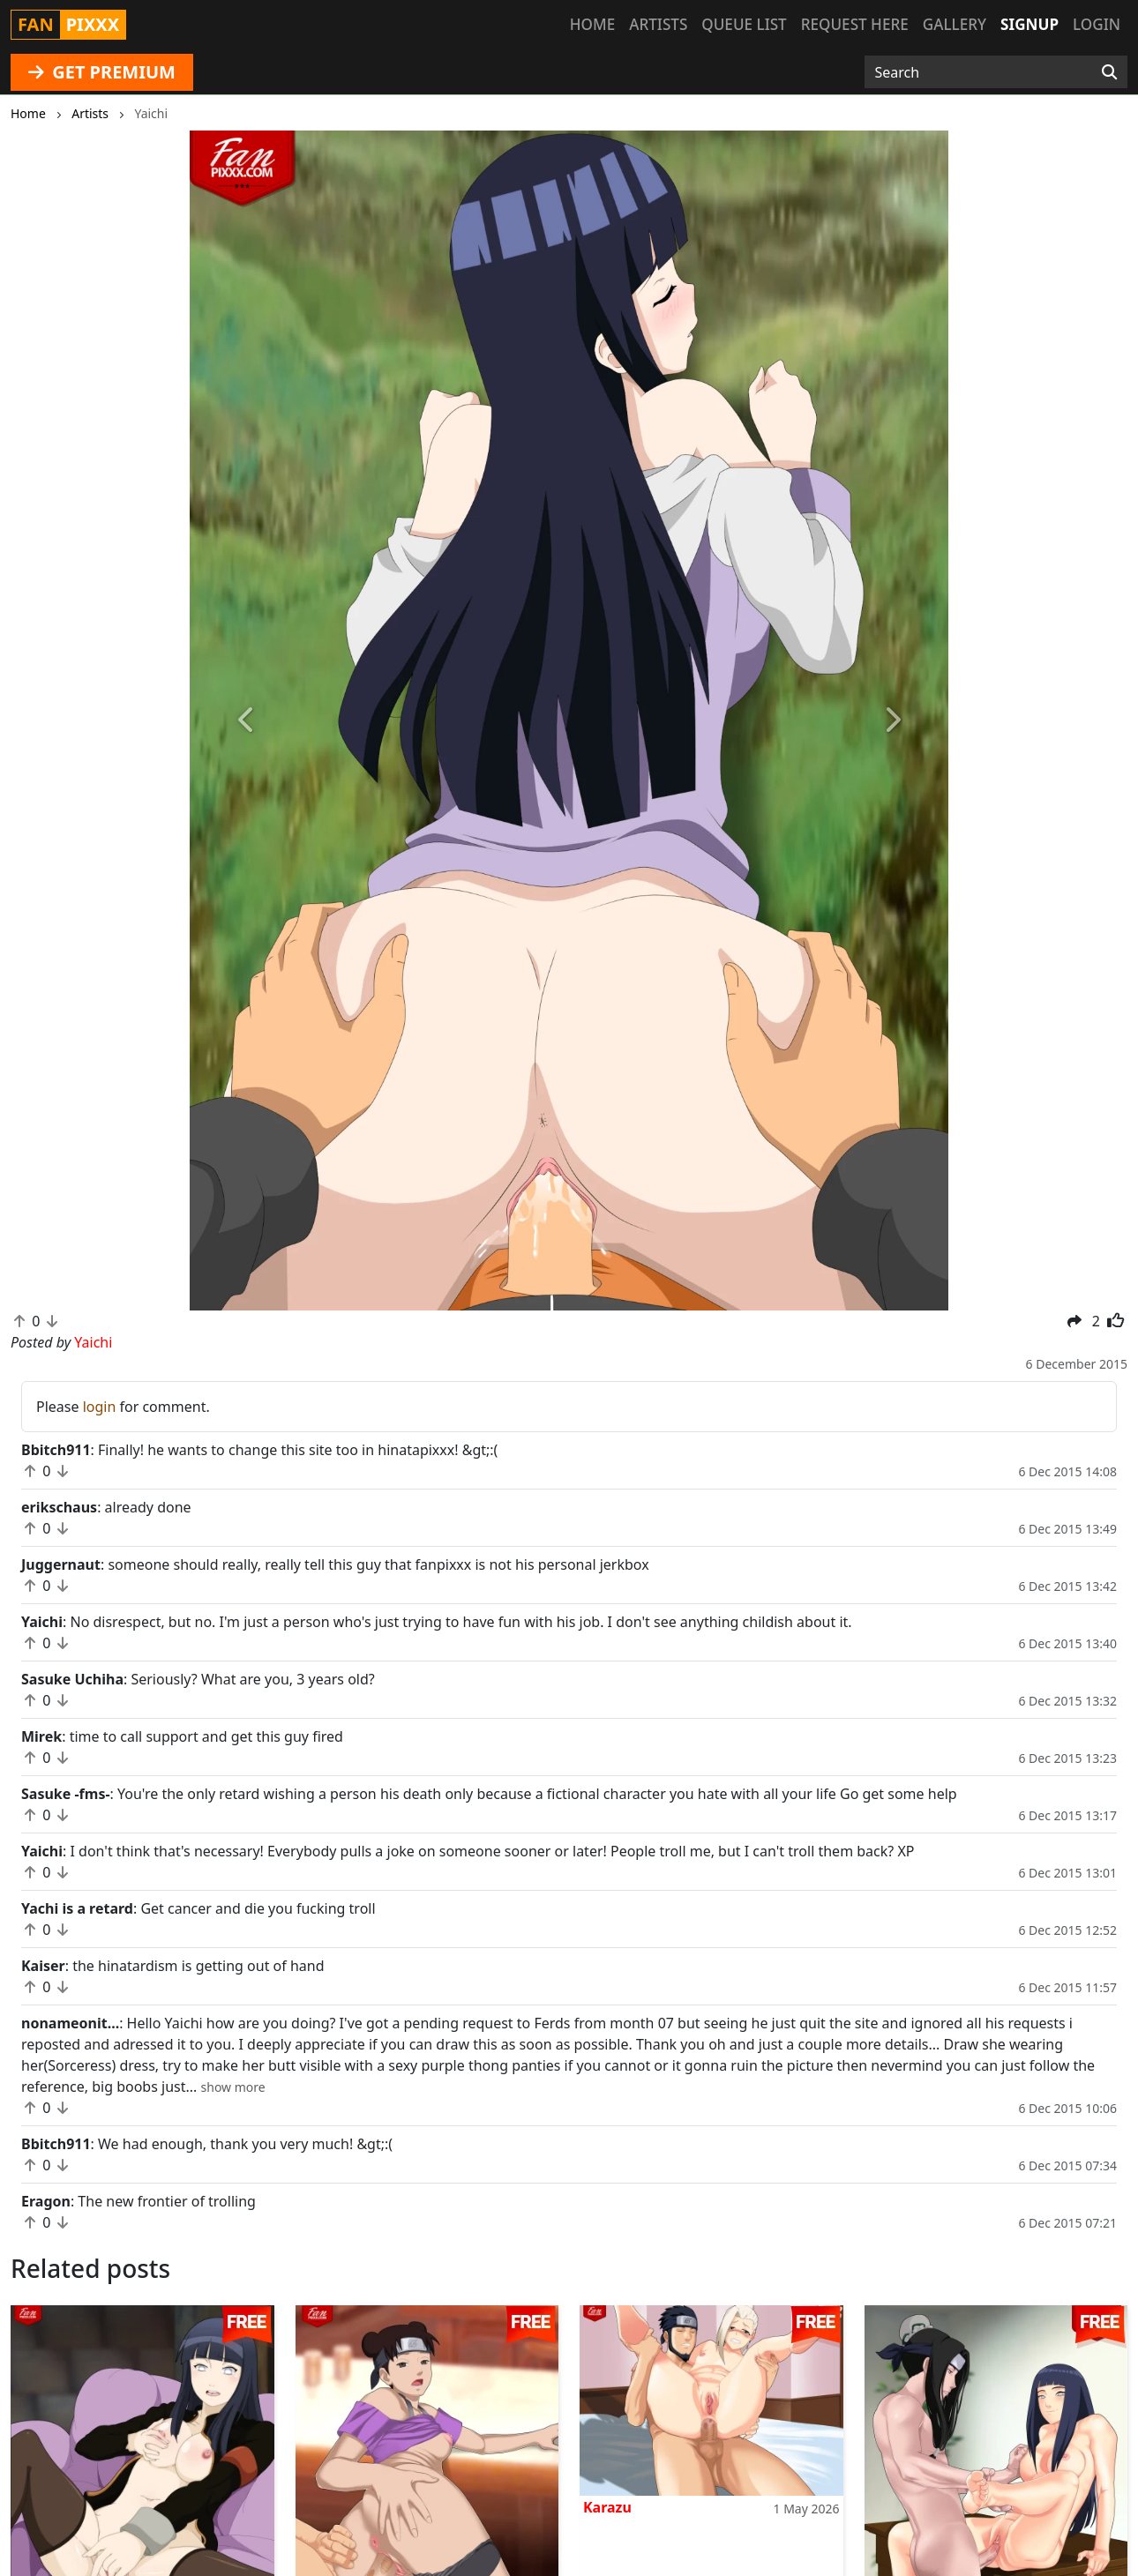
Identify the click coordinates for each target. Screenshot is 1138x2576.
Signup (1029, 24)
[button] (246, 720)
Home (592, 24)
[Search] (1109, 72)
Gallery (954, 24)
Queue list (743, 24)
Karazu (607, 2507)
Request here (855, 24)
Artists (658, 24)
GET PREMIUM (102, 72)
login (99, 1406)
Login (1096, 24)
